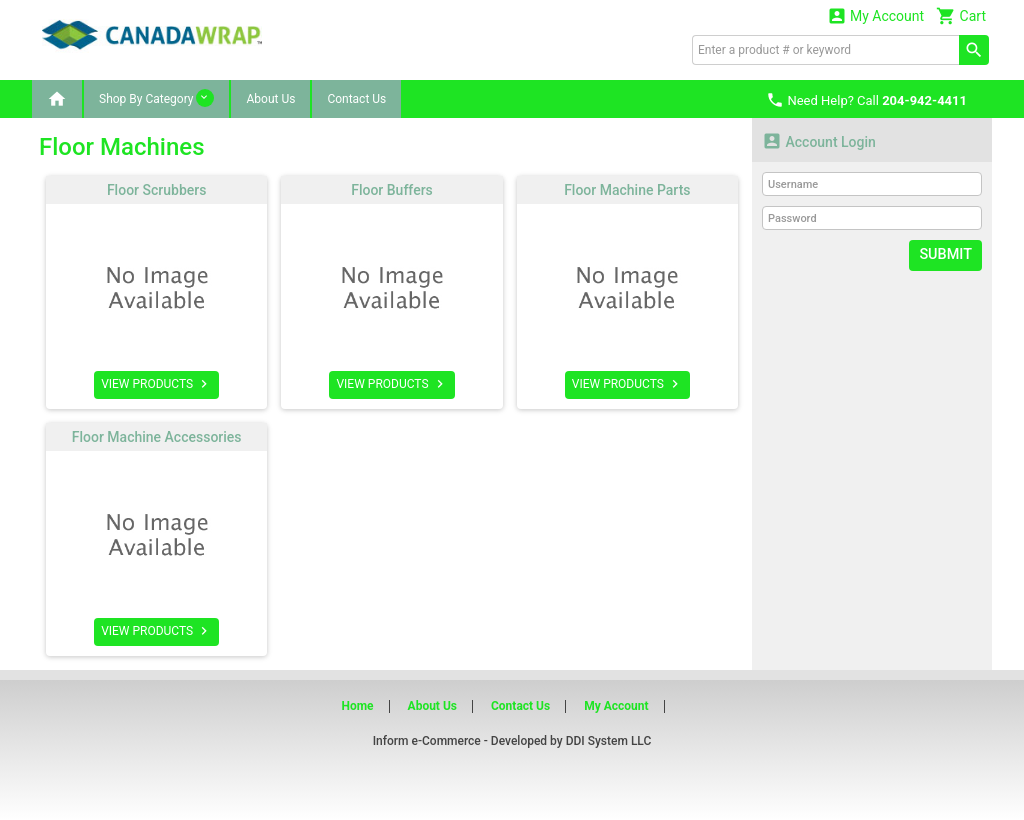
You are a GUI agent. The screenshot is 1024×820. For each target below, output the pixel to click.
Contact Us (356, 99)
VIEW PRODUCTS (156, 384)
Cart (961, 15)
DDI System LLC (609, 741)
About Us (270, 99)
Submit (946, 255)
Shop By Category (156, 98)
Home (357, 706)
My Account (876, 15)
